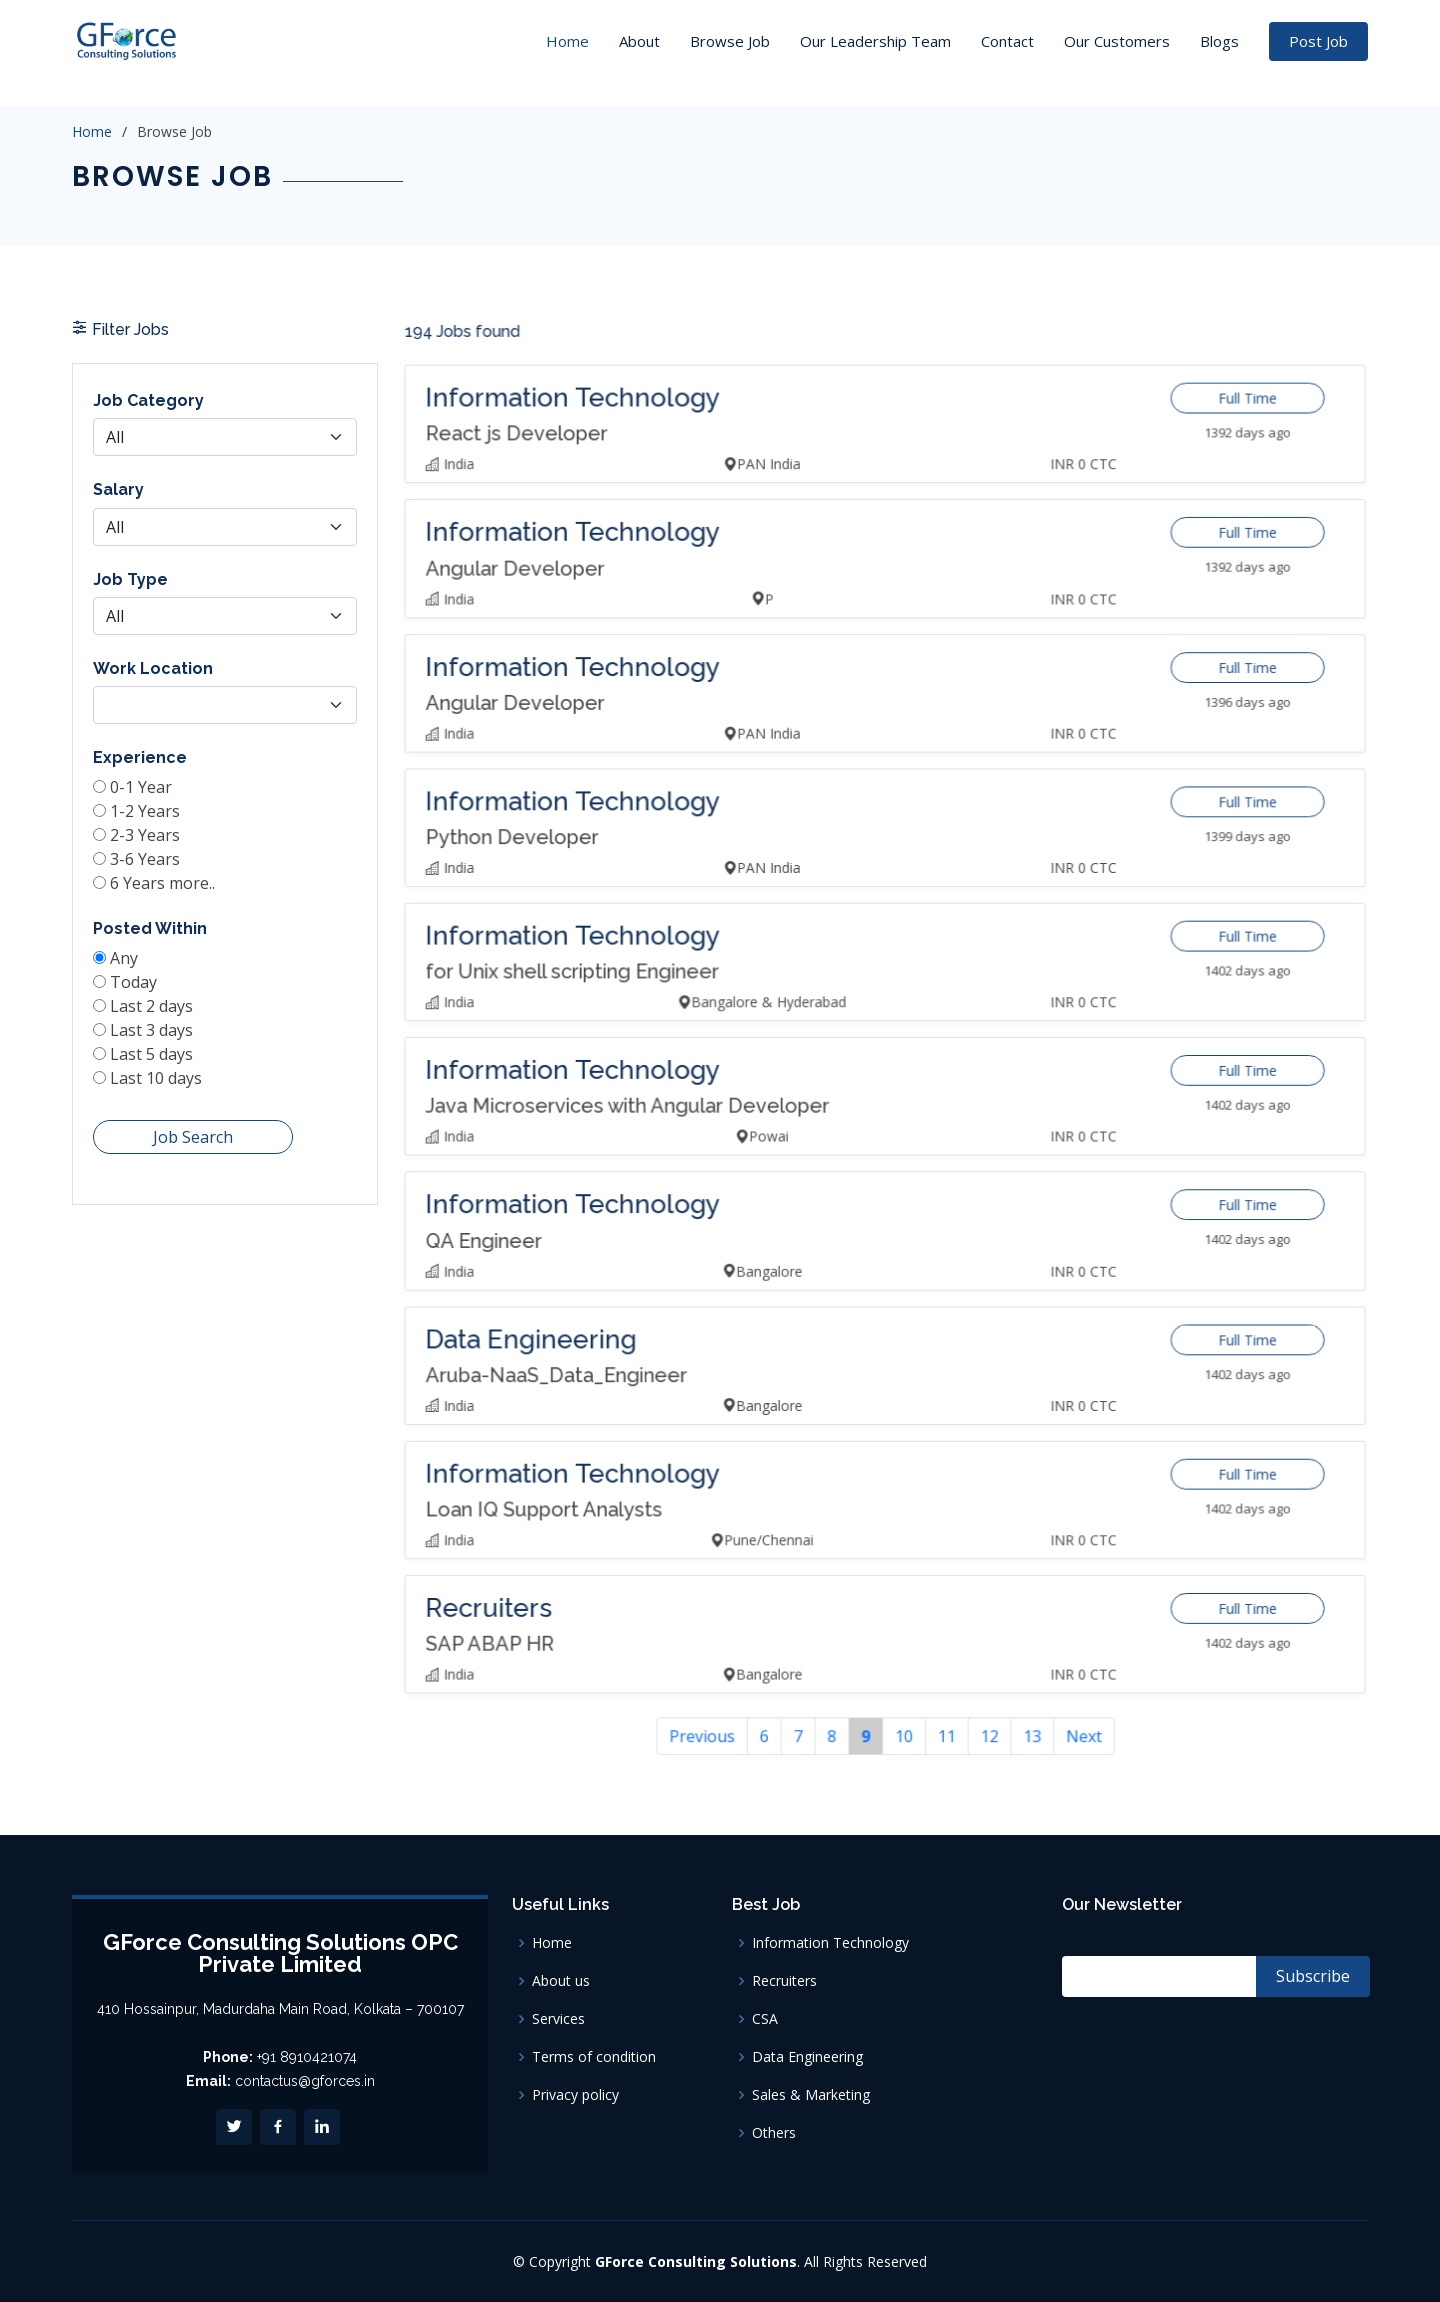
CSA (765, 2019)
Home (567, 41)
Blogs (1219, 41)
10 (900, 1649)
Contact (1007, 41)
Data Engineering (807, 2057)
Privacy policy (575, 2095)
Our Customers (1117, 41)
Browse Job (730, 41)
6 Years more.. (168, 906)
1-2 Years (152, 840)
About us (561, 1981)
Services (558, 2019)
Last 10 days (162, 1085)
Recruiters (784, 1981)
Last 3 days (158, 1041)
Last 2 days (158, 1019)
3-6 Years (152, 884)
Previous (727, 1649)
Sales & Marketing (811, 2095)
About (639, 41)
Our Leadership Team (875, 41)
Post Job (1318, 41)
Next (1055, 1649)
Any (133, 975)
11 (937, 1649)
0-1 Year (148, 818)
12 (974, 1649)
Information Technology (830, 1943)
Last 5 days (158, 1063)
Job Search (195, 1139)
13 (1011, 1649)
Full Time (1197, 497)
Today (141, 997)
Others (774, 2133)
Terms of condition (594, 2057)
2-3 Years (152, 862)
